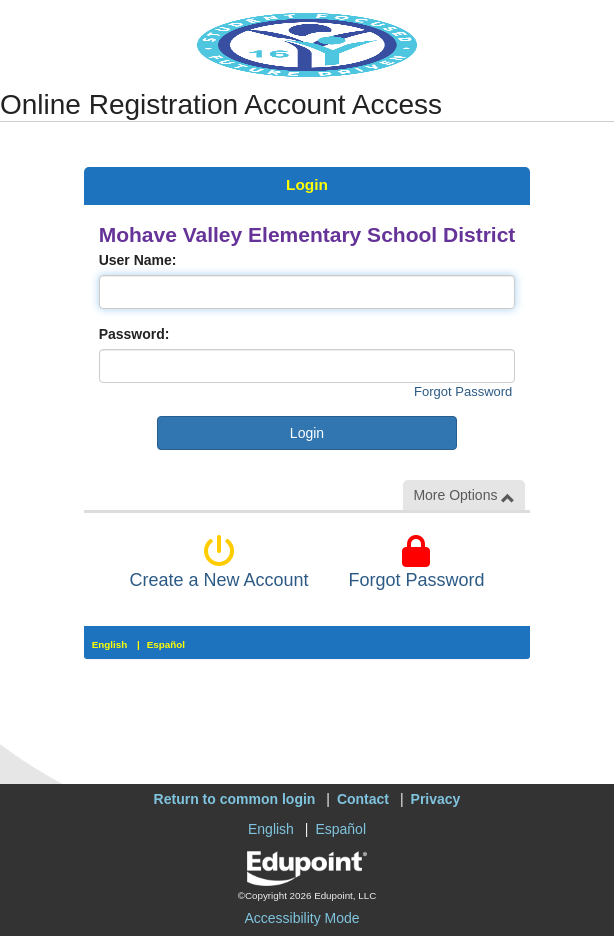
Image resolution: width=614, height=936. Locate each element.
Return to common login (235, 799)
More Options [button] (464, 495)
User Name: (138, 260)
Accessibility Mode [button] (301, 918)
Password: (134, 334)
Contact (363, 799)
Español (166, 644)
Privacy (436, 799)
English (110, 644)
